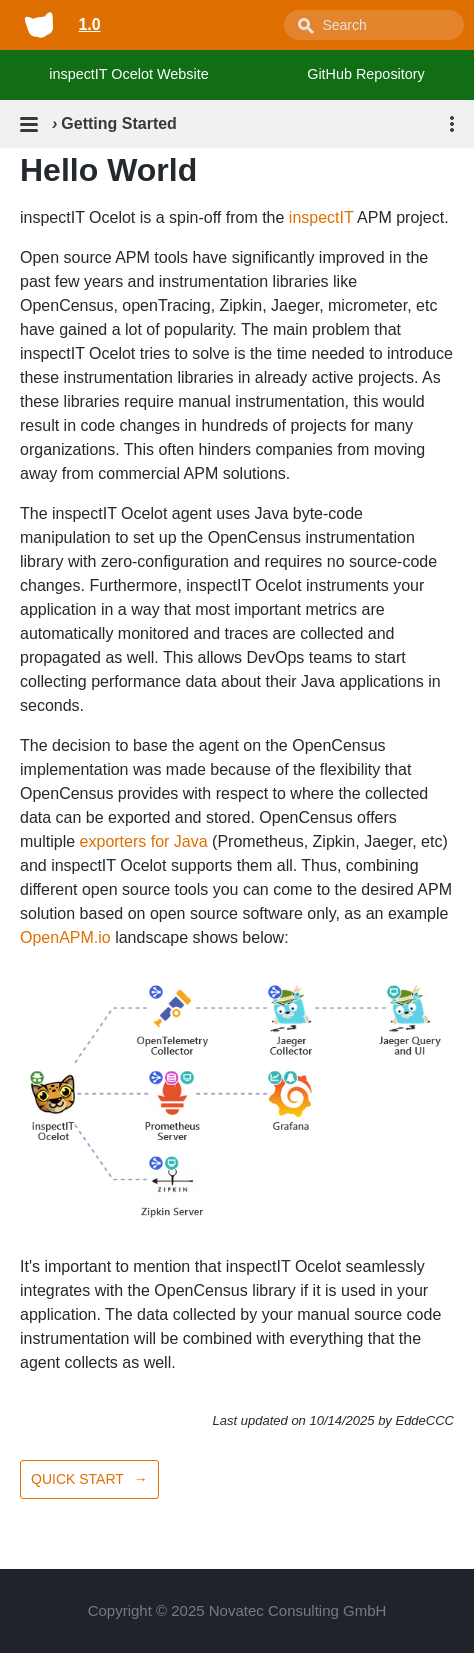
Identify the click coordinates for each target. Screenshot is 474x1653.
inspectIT (321, 217)
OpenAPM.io (65, 937)
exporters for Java (144, 841)
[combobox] (374, 25)
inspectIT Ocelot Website (128, 74)
